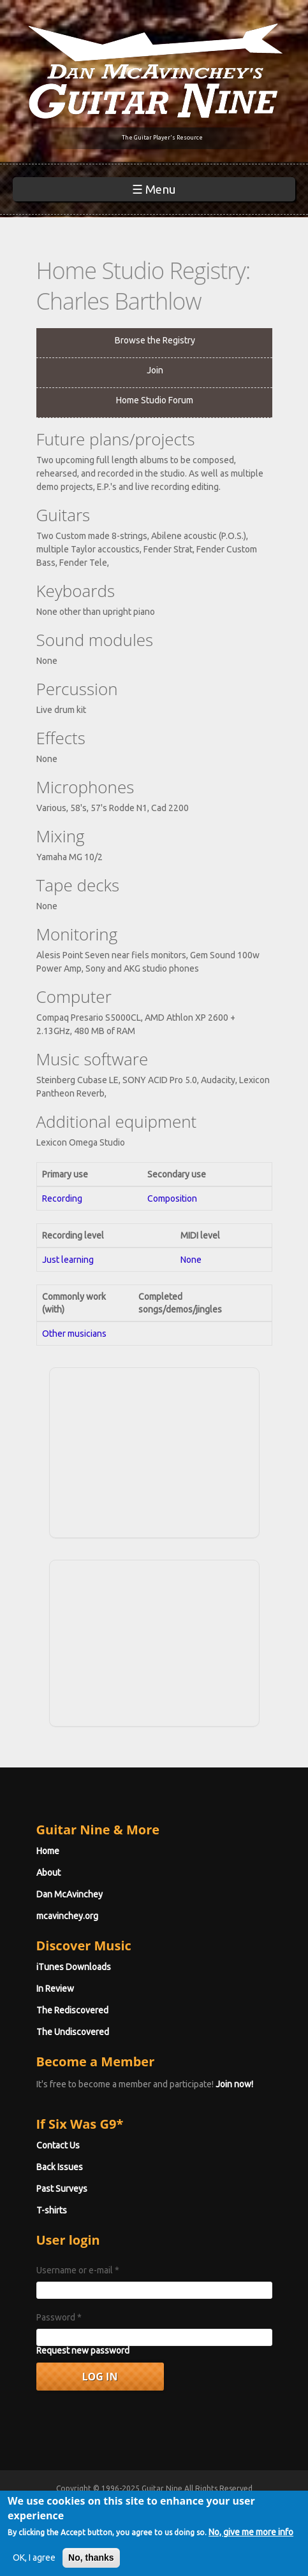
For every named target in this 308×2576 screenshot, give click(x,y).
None (191, 1260)
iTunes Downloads (73, 1967)
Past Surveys (61, 2189)
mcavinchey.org (67, 1916)
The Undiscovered (72, 2032)
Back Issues (59, 2167)
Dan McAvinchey (69, 1894)
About (48, 1872)
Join (155, 370)
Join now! (234, 2084)
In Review (55, 1988)
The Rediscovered (72, 2010)
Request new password (82, 2350)
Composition (172, 1198)
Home (47, 1851)
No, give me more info (251, 2544)
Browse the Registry (155, 340)
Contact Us (58, 2145)
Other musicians (74, 1333)
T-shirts (51, 2210)
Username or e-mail (77, 2270)
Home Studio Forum (154, 400)
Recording (62, 1198)
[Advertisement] (154, 1450)
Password (59, 2317)
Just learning (68, 1260)
